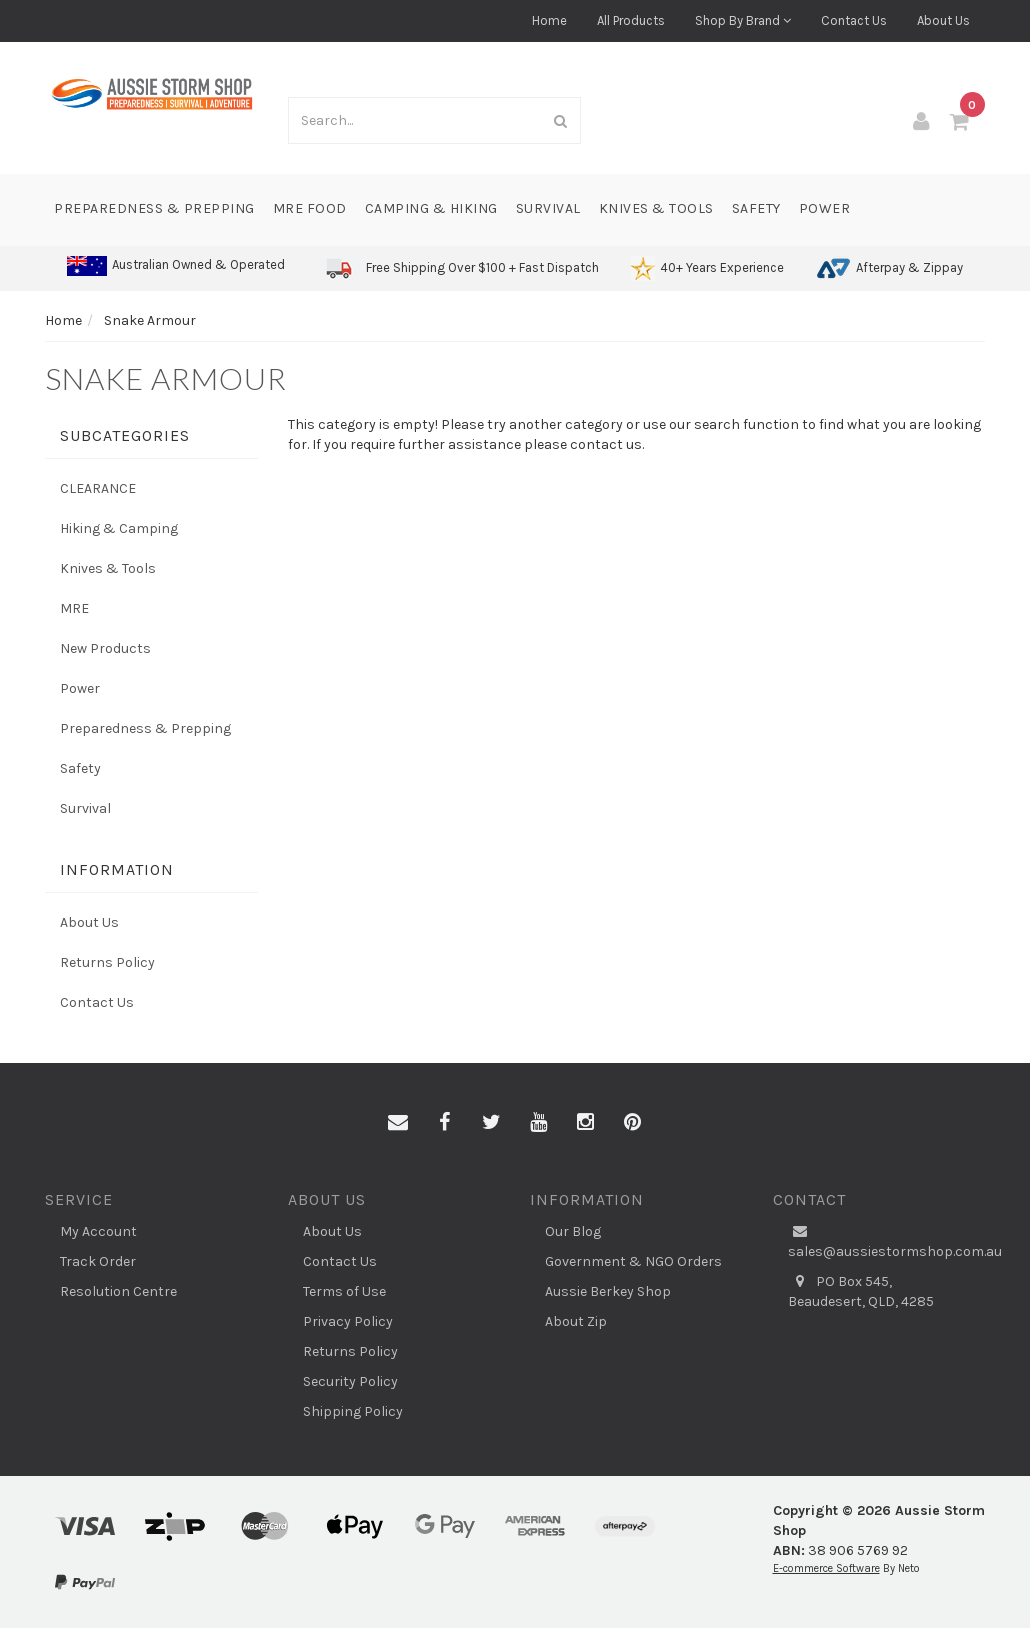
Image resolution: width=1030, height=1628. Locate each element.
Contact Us (854, 20)
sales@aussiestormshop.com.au (887, 1241)
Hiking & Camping (119, 528)
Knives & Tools (656, 208)
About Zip (576, 1321)
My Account (98, 1231)
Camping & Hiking (431, 208)
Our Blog (573, 1231)
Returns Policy (107, 962)
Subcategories (125, 435)
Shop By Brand (743, 20)
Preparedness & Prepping (154, 208)
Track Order (98, 1261)
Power (825, 208)
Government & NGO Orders (633, 1261)
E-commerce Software (826, 1568)
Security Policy (350, 1381)
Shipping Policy (353, 1411)
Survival (548, 208)
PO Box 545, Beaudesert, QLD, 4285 (861, 1291)
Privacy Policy (348, 1321)
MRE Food (310, 208)
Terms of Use (344, 1291)
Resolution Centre (118, 1291)
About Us (943, 20)
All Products (631, 20)
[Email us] (398, 1123)
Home (549, 20)
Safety (756, 208)
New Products (105, 648)
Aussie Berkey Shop (608, 1291)
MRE (74, 608)
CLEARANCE (98, 488)
